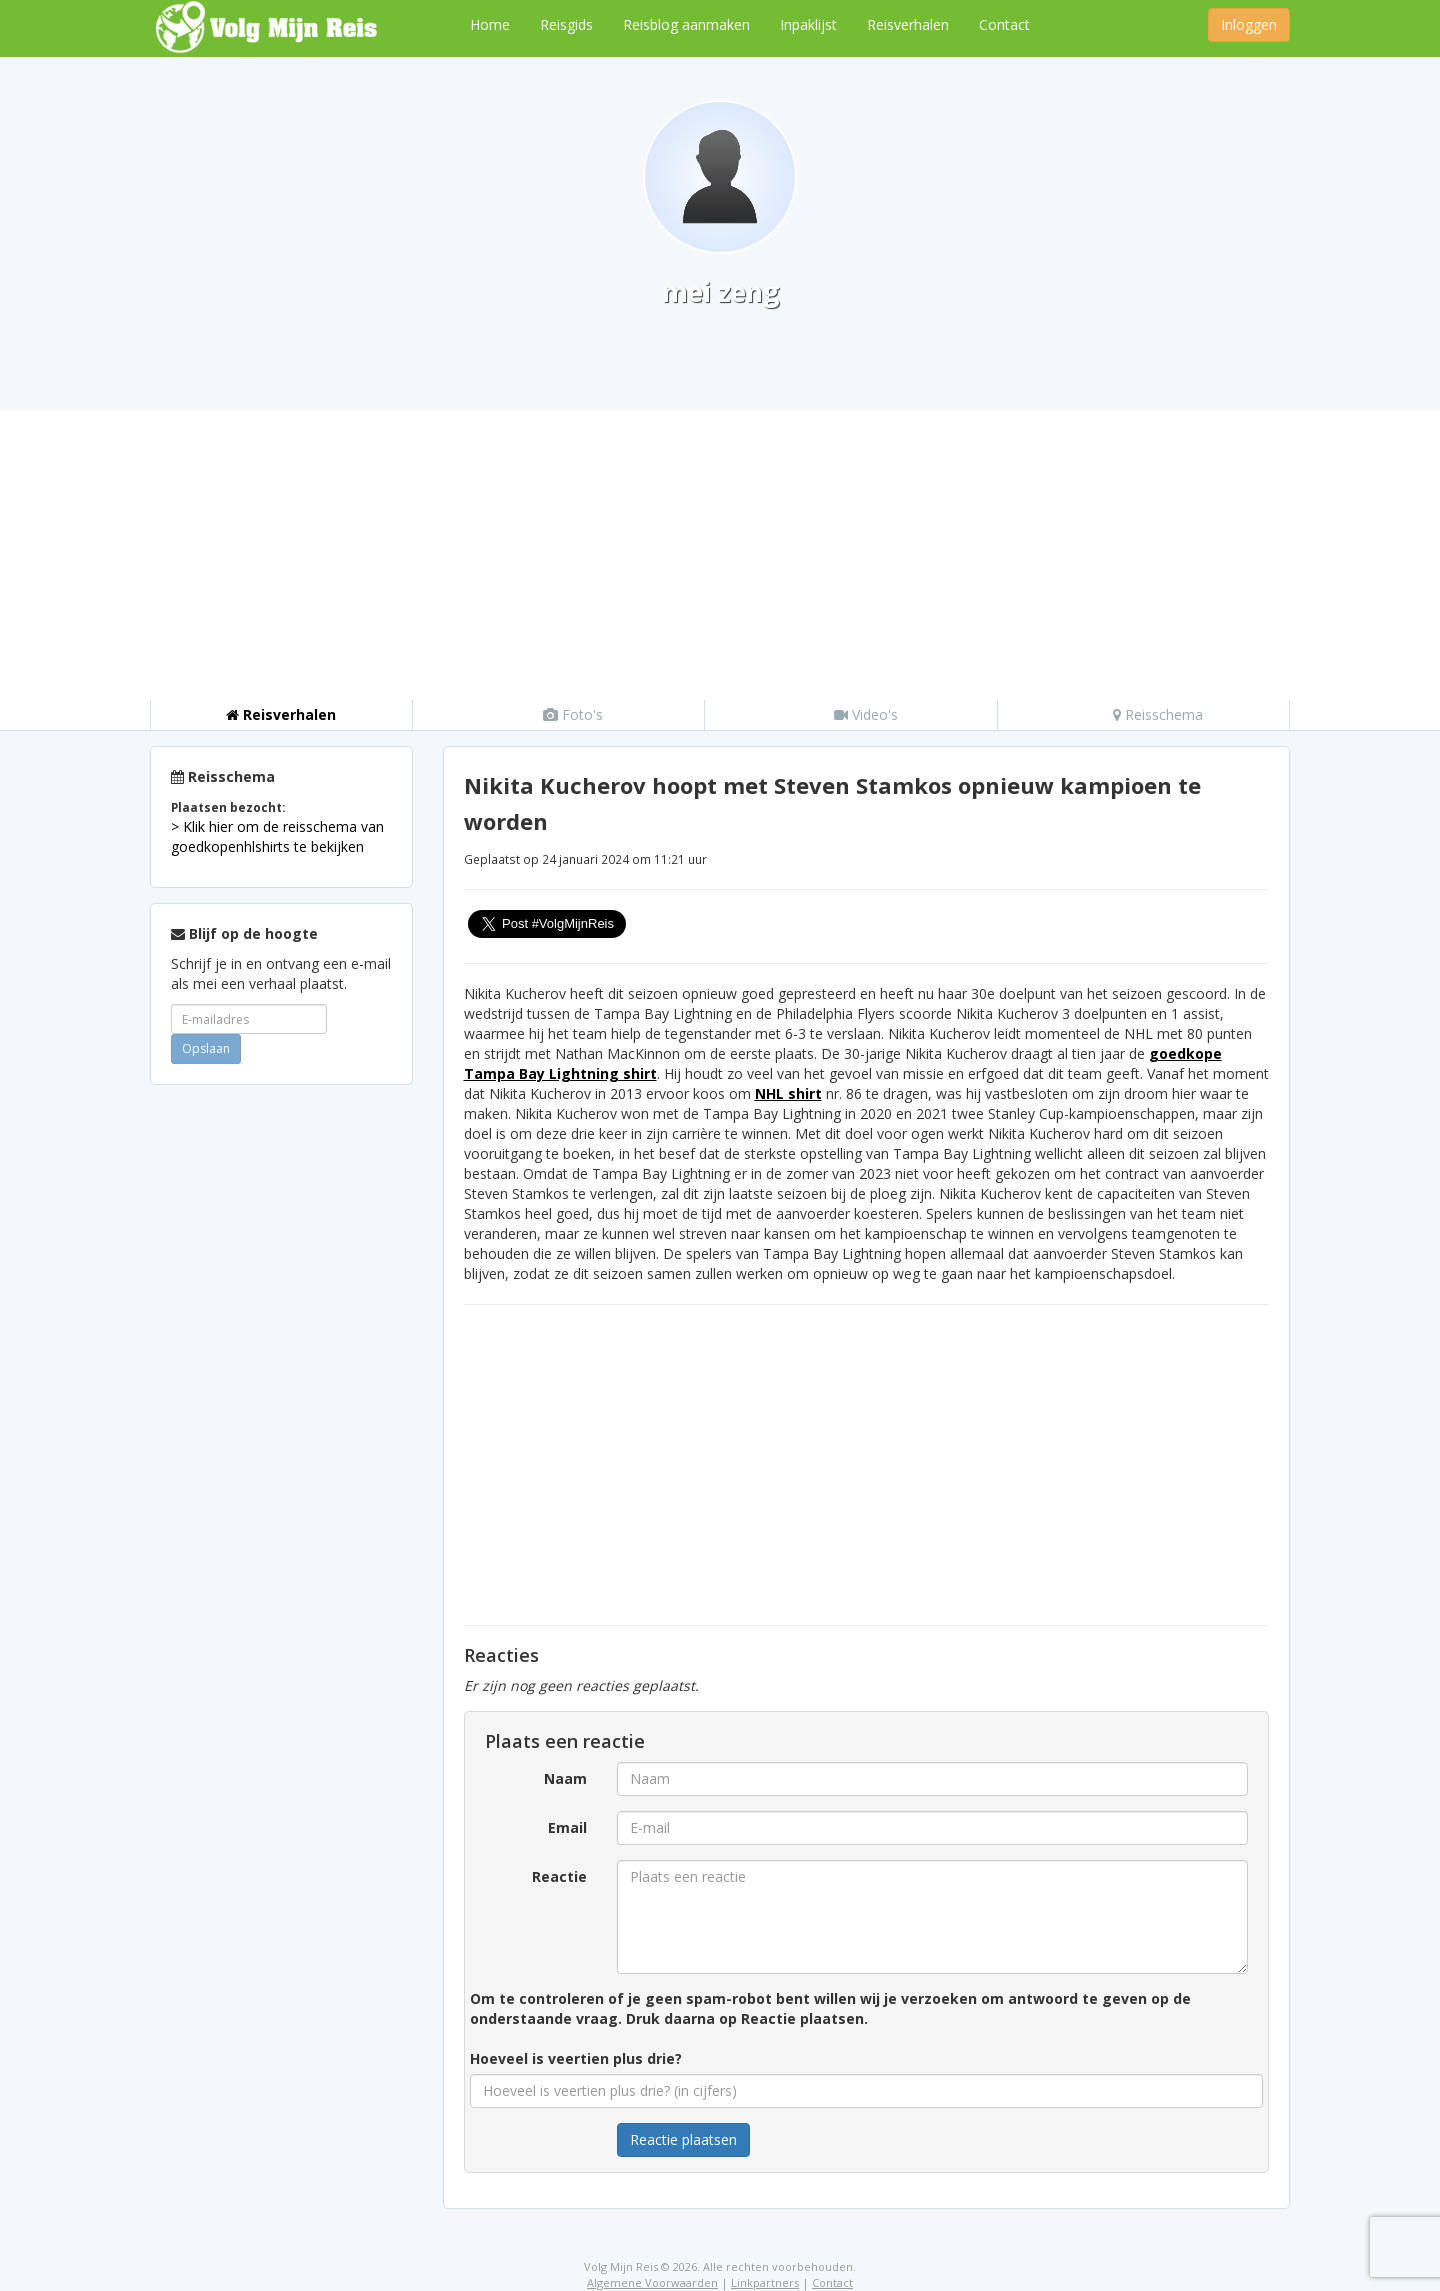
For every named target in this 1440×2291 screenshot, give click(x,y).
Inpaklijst (808, 24)
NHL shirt (788, 1093)
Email (567, 1827)
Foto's (573, 714)
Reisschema (1158, 714)
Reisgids (566, 24)
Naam (565, 1778)
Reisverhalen (908, 24)
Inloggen (1249, 24)
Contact (1004, 24)
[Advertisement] (720, 550)
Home (490, 24)
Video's (866, 714)
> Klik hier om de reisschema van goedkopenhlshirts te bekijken (277, 836)
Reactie (559, 1876)
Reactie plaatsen (683, 2139)
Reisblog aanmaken (686, 24)
